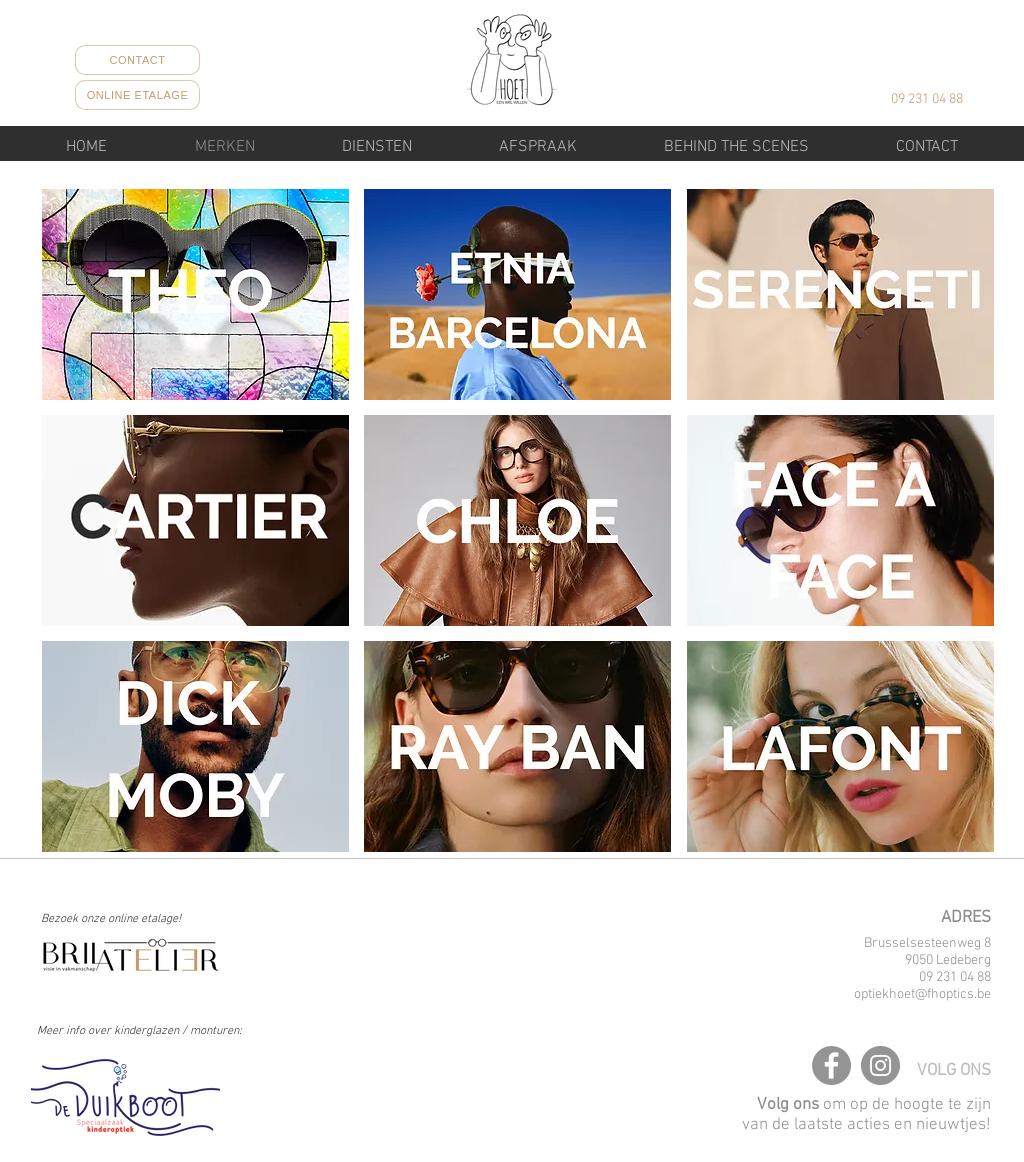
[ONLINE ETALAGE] (137, 95)
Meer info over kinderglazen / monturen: (139, 1031)
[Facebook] (831, 1065)
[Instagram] (880, 1065)
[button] (376, 147)
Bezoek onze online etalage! (111, 919)
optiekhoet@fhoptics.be (922, 994)
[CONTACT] (137, 60)
